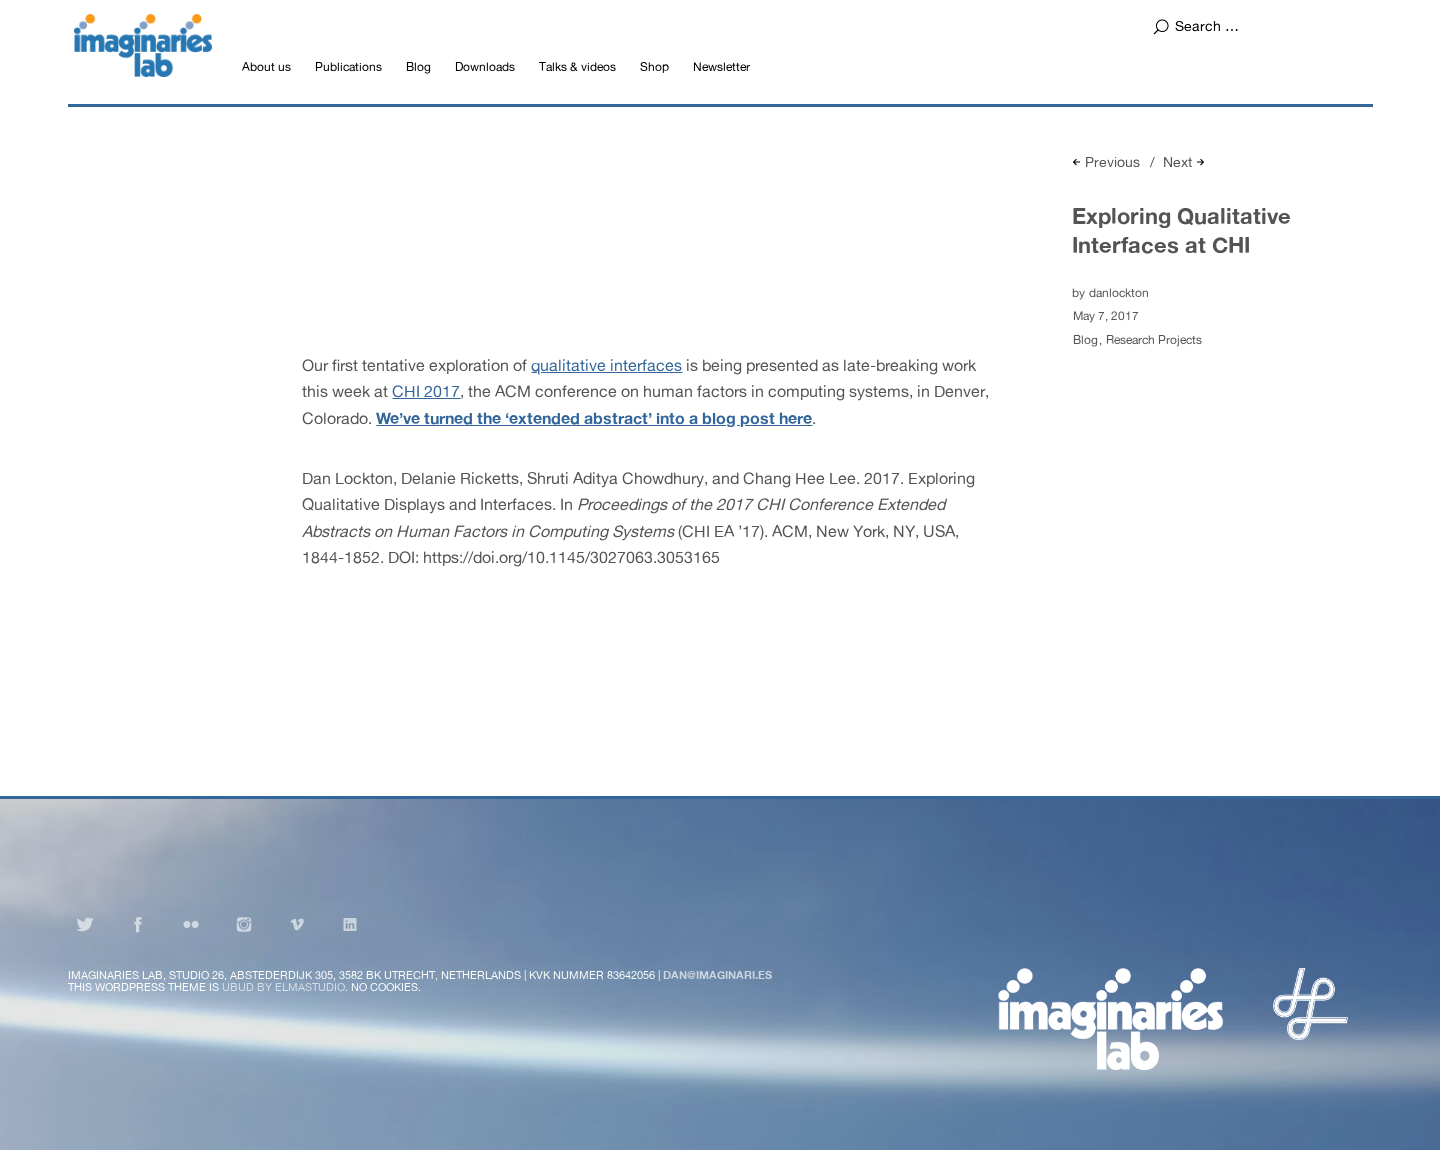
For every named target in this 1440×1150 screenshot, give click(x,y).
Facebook (138, 924)
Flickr (191, 924)
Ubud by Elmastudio (283, 987)
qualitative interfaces (606, 365)
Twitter (85, 924)
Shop (654, 67)
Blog (418, 67)
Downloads (485, 67)
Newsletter (721, 67)
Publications (348, 67)
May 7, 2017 (1106, 316)
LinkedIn (350, 924)
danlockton (1119, 293)
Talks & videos (577, 67)
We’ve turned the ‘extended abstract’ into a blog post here (594, 417)
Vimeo (297, 924)
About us (266, 67)
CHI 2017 (426, 391)
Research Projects (1154, 340)
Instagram (244, 924)
